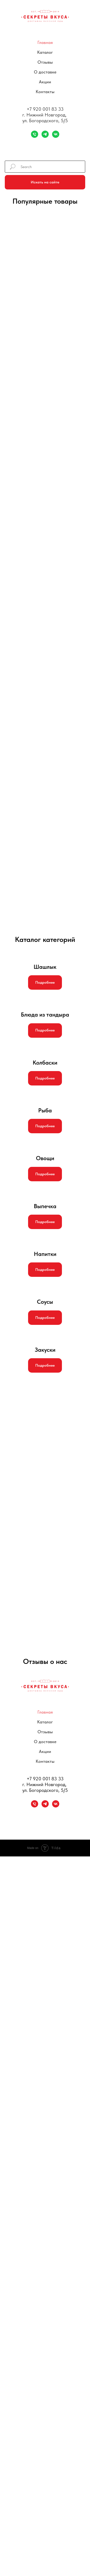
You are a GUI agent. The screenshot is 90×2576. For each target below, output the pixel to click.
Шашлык (45, 966)
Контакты (45, 91)
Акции (45, 81)
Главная (45, 42)
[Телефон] (34, 134)
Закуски (45, 1349)
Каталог (45, 52)
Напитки (45, 1253)
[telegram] (45, 134)
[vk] (55, 134)
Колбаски (45, 1062)
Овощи (45, 1158)
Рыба (45, 1110)
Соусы (45, 1301)
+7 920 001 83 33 (45, 109)
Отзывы (45, 62)
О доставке (45, 71)
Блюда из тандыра (45, 1014)
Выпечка (45, 1206)
